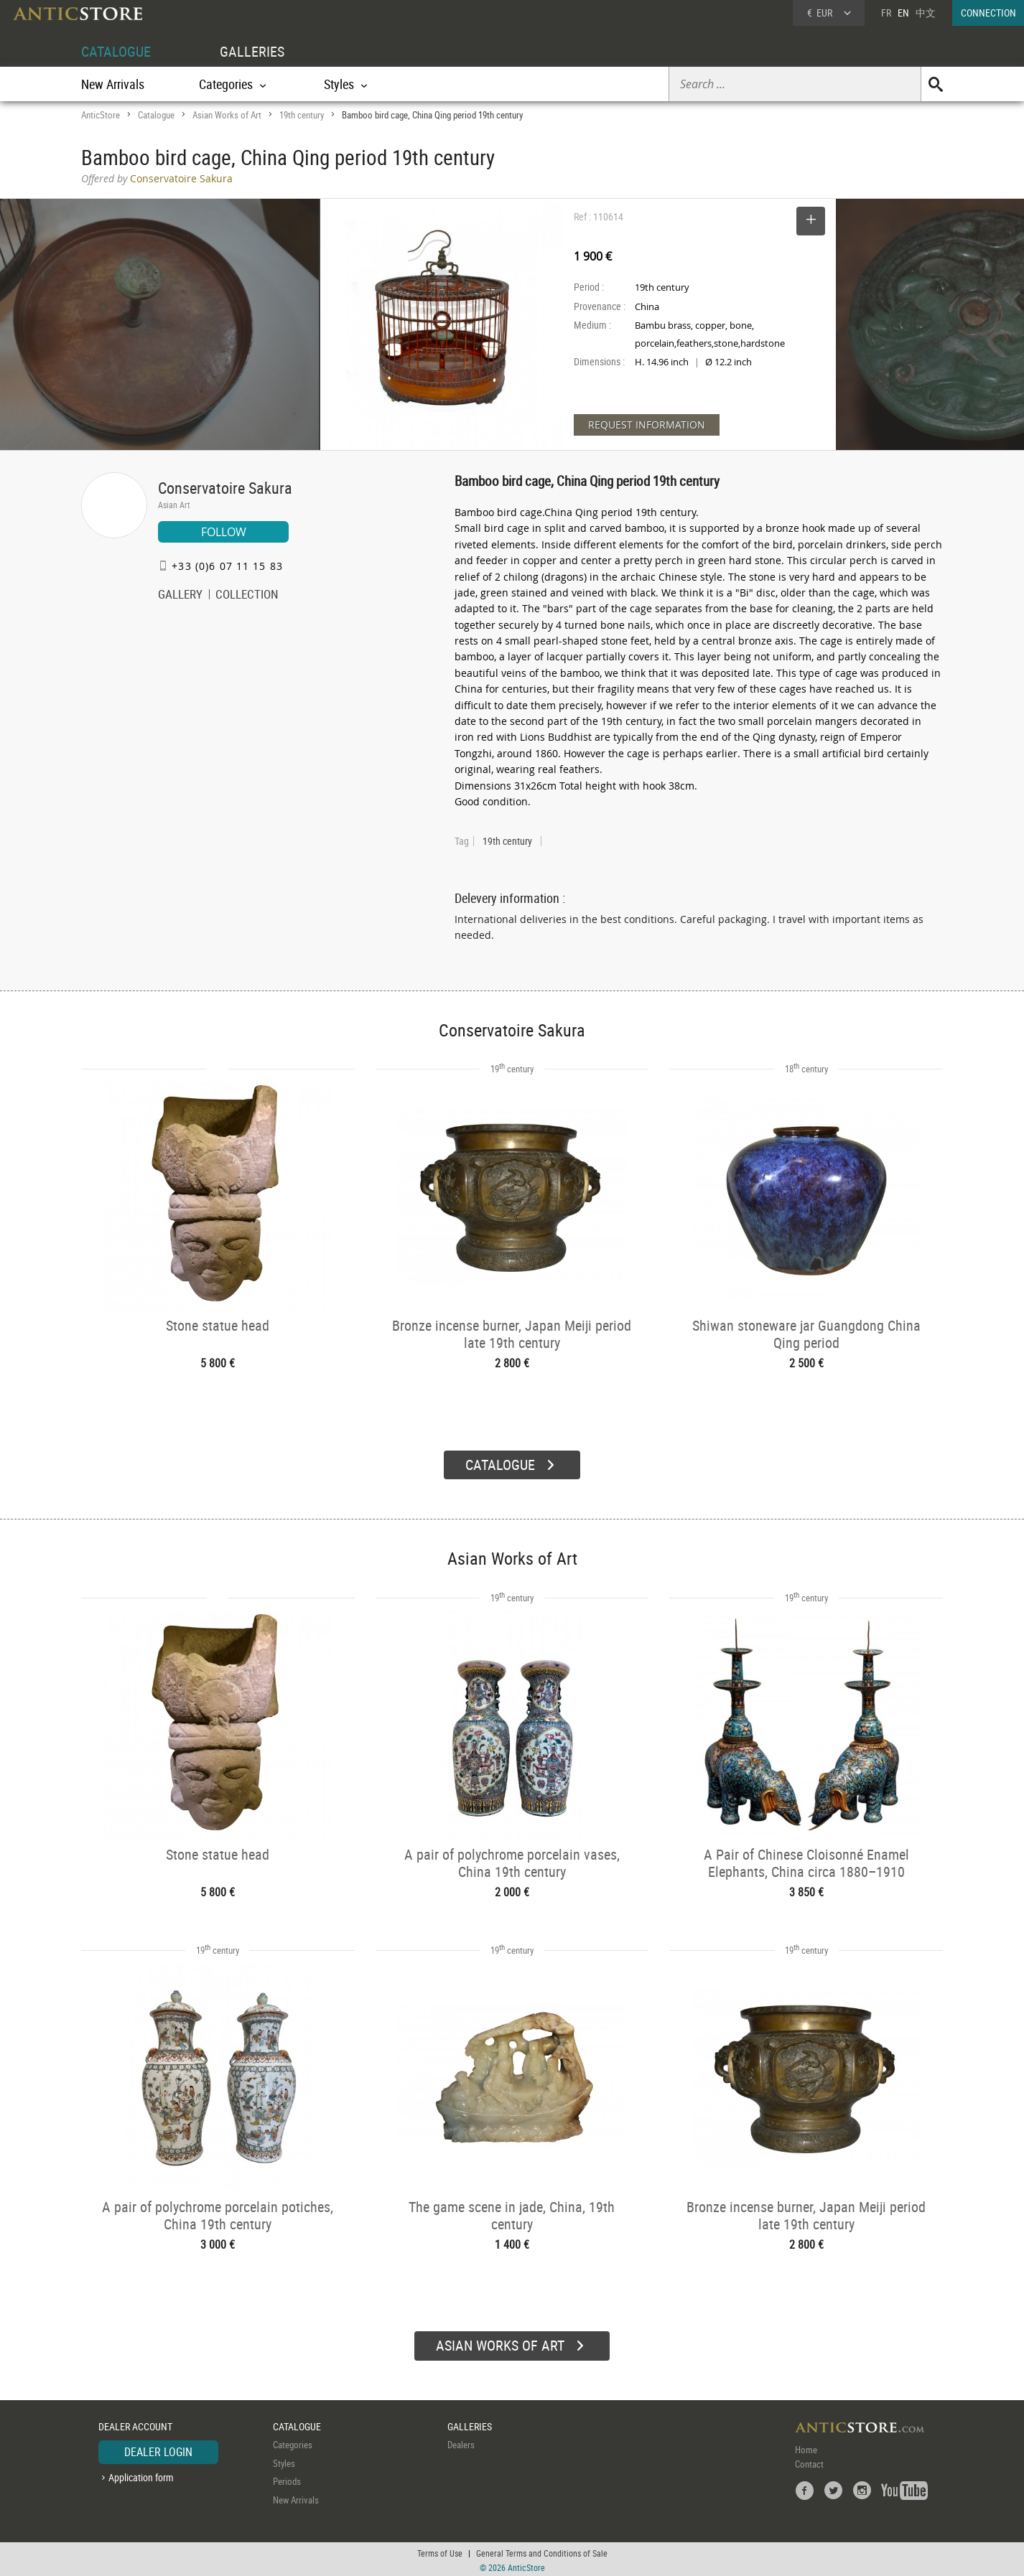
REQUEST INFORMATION (646, 424)
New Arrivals (112, 84)
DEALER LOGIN (158, 2450)
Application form (141, 2475)
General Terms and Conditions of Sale (542, 2551)
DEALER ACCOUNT (135, 2424)
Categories (292, 2442)
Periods (287, 2479)
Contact (809, 2461)
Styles (284, 2461)
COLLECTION (247, 595)
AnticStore (100, 114)
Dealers (461, 2442)
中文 (926, 12)
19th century (301, 114)
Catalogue (156, 114)
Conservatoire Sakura (225, 487)
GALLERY (180, 595)
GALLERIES (252, 51)
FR (886, 12)
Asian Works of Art (226, 114)
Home (806, 2447)
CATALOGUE (116, 51)
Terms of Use (439, 2551)
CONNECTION (988, 12)
